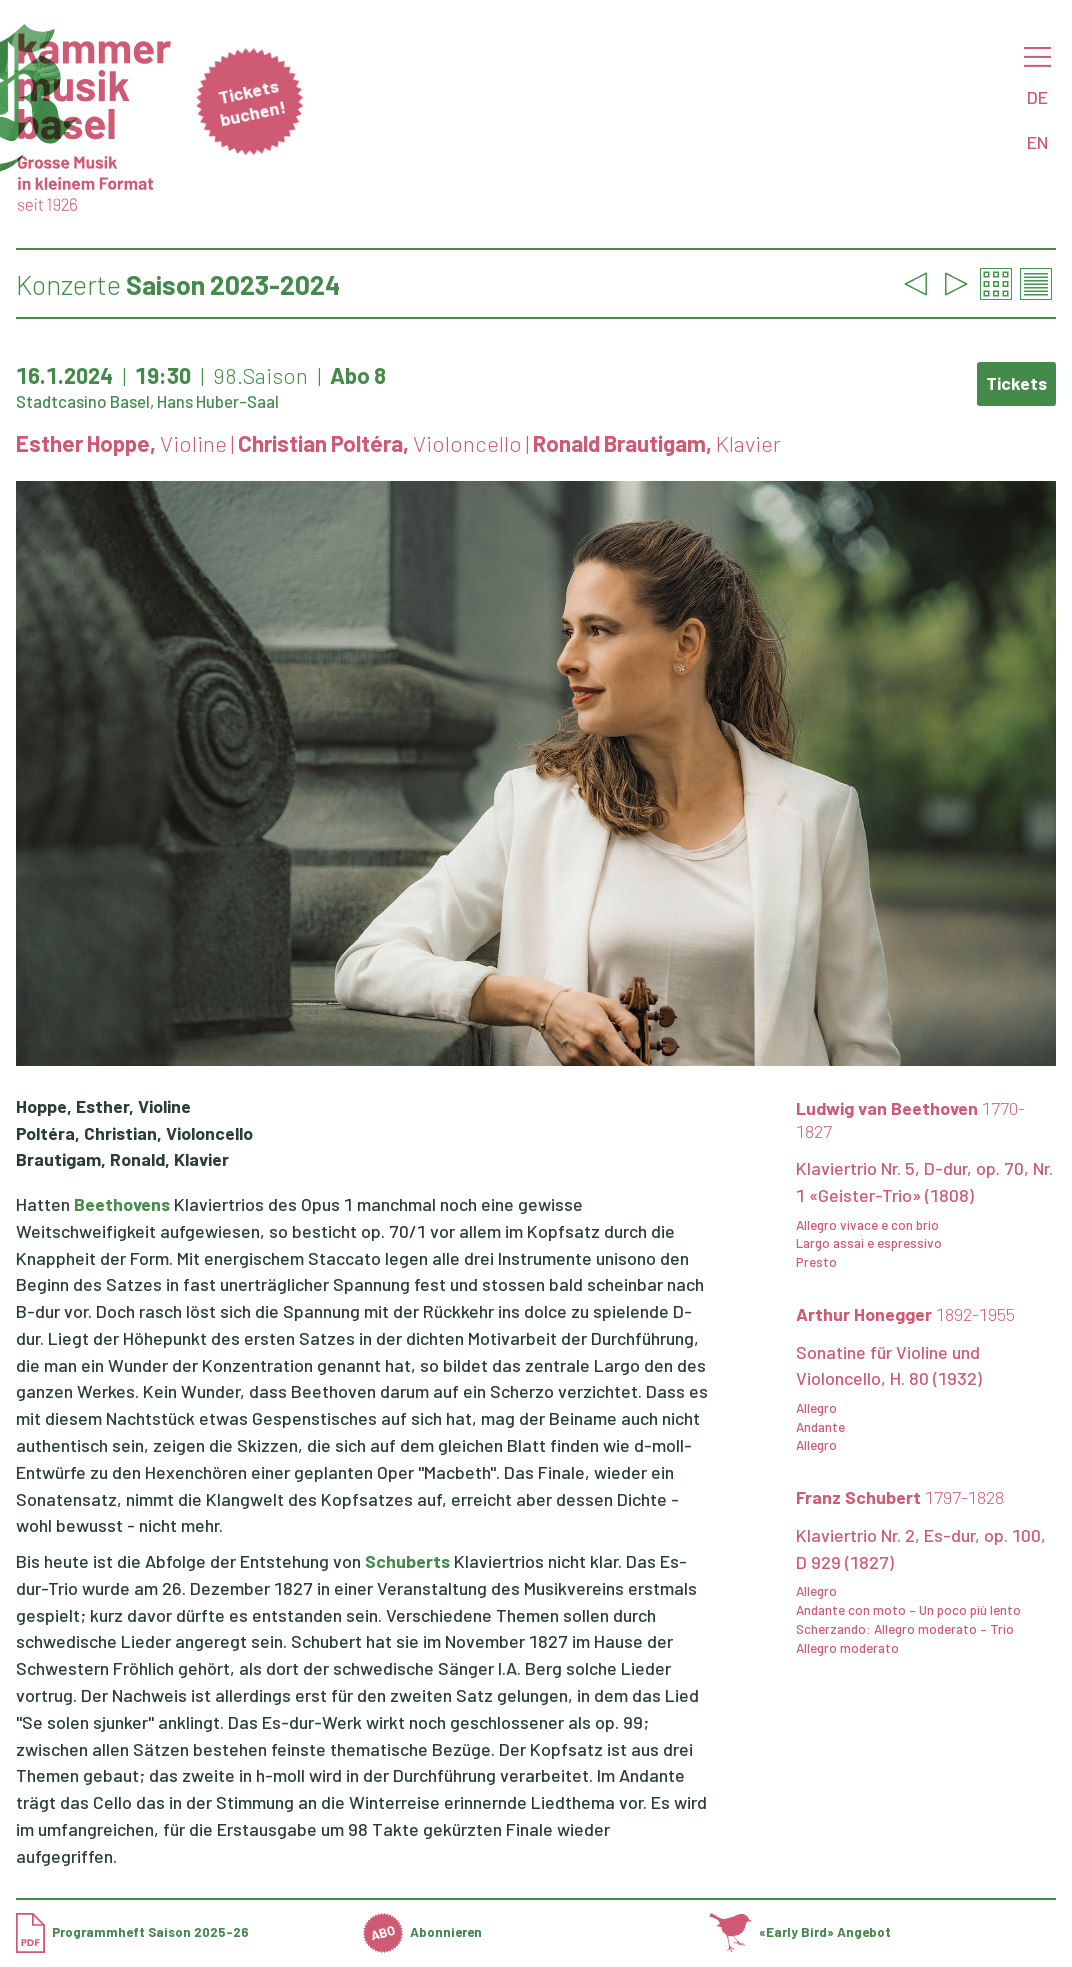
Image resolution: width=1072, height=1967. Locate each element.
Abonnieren (422, 1932)
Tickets (1016, 383)
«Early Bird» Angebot (800, 1932)
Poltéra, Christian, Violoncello (134, 1133)
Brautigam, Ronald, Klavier (122, 1159)
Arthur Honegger (905, 1314)
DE (1037, 97)
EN (1037, 142)
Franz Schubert (900, 1497)
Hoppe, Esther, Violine (103, 1106)
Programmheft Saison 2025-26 (132, 1932)
